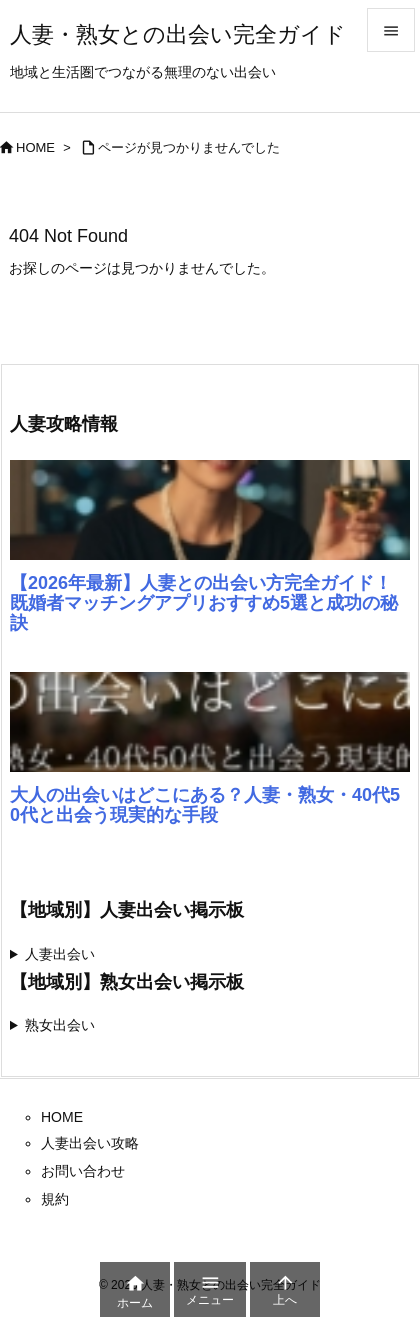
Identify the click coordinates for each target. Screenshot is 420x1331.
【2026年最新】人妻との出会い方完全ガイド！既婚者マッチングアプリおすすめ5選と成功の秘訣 (204, 603)
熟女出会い (60, 1025)
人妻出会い (60, 954)
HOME (35, 147)
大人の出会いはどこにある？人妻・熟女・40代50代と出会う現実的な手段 (205, 805)
